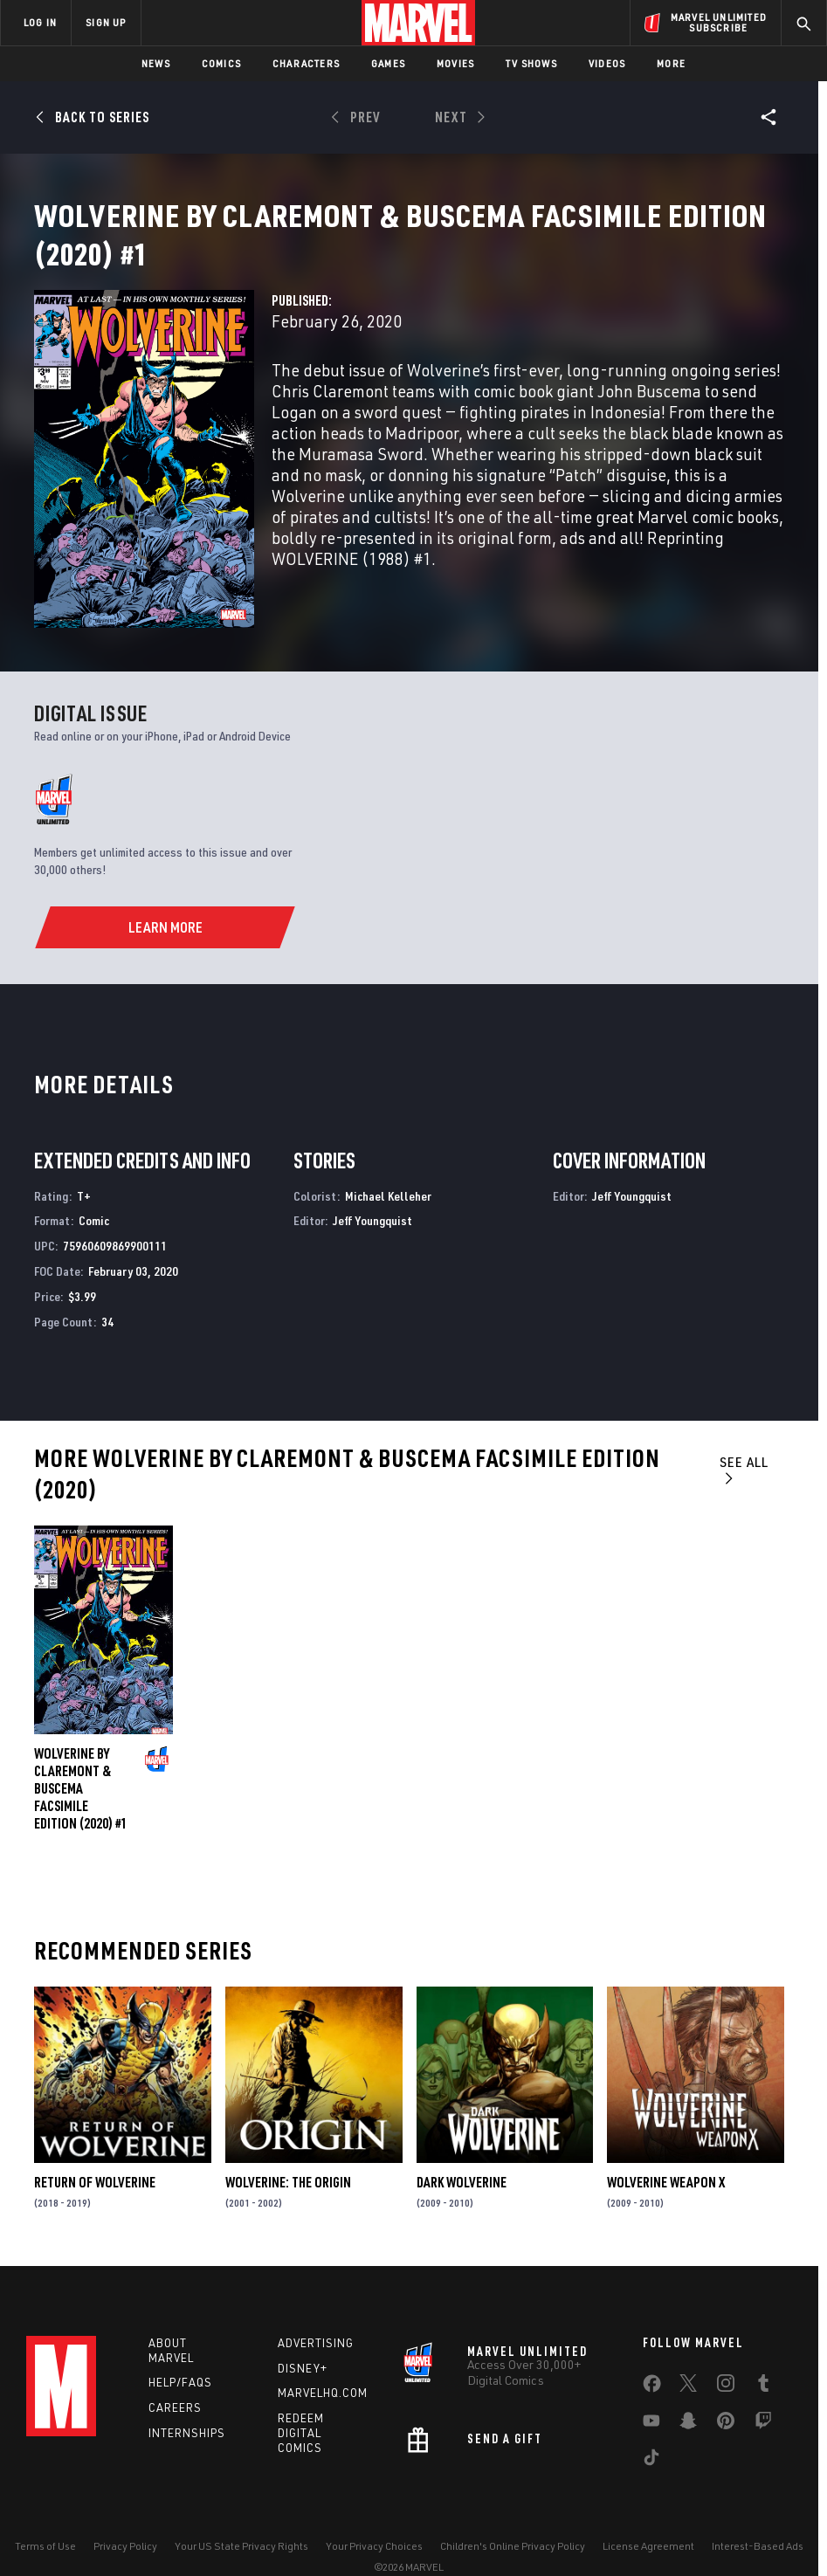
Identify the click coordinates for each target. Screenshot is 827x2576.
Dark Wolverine (462, 2144)
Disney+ (302, 2335)
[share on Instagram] (725, 2353)
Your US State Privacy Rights (241, 2512)
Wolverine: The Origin (288, 2144)
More (671, 63)
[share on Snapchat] (688, 2391)
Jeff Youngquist (372, 1182)
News (155, 63)
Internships (186, 2400)
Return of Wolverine (94, 2144)
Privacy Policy (125, 2512)
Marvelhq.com (323, 2360)
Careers (175, 2375)
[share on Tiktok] (651, 2427)
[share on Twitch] (763, 2391)
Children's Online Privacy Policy (512, 2512)
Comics (221, 63)
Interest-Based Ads (757, 2512)
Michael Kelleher (388, 1158)
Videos (607, 63)
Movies (455, 63)
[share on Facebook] (652, 2354)
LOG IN (40, 22)
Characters (306, 63)
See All (744, 1431)
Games (388, 63)
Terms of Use (45, 2512)
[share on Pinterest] (725, 2391)
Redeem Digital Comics (301, 2400)
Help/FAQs (180, 2350)
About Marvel (171, 2317)
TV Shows (531, 63)
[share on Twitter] (688, 2353)
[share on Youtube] (651, 2391)
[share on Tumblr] (763, 2353)
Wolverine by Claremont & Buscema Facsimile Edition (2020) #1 (80, 1750)
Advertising (316, 2310)
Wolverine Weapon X (666, 2144)
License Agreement (648, 2512)
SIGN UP (106, 22)
